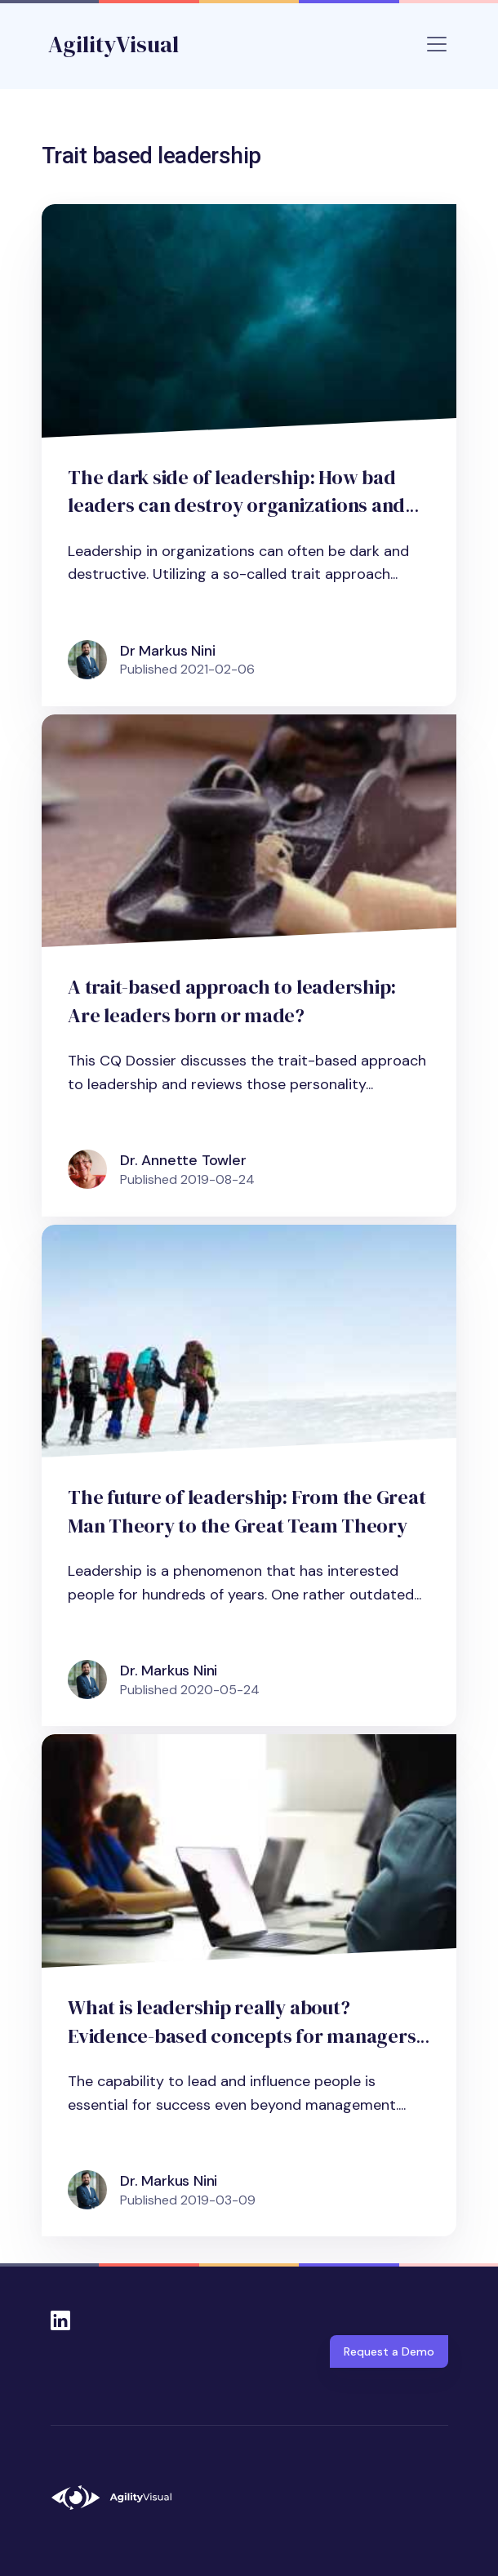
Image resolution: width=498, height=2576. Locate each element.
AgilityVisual (113, 44)
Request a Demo (389, 2351)
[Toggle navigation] (437, 44)
